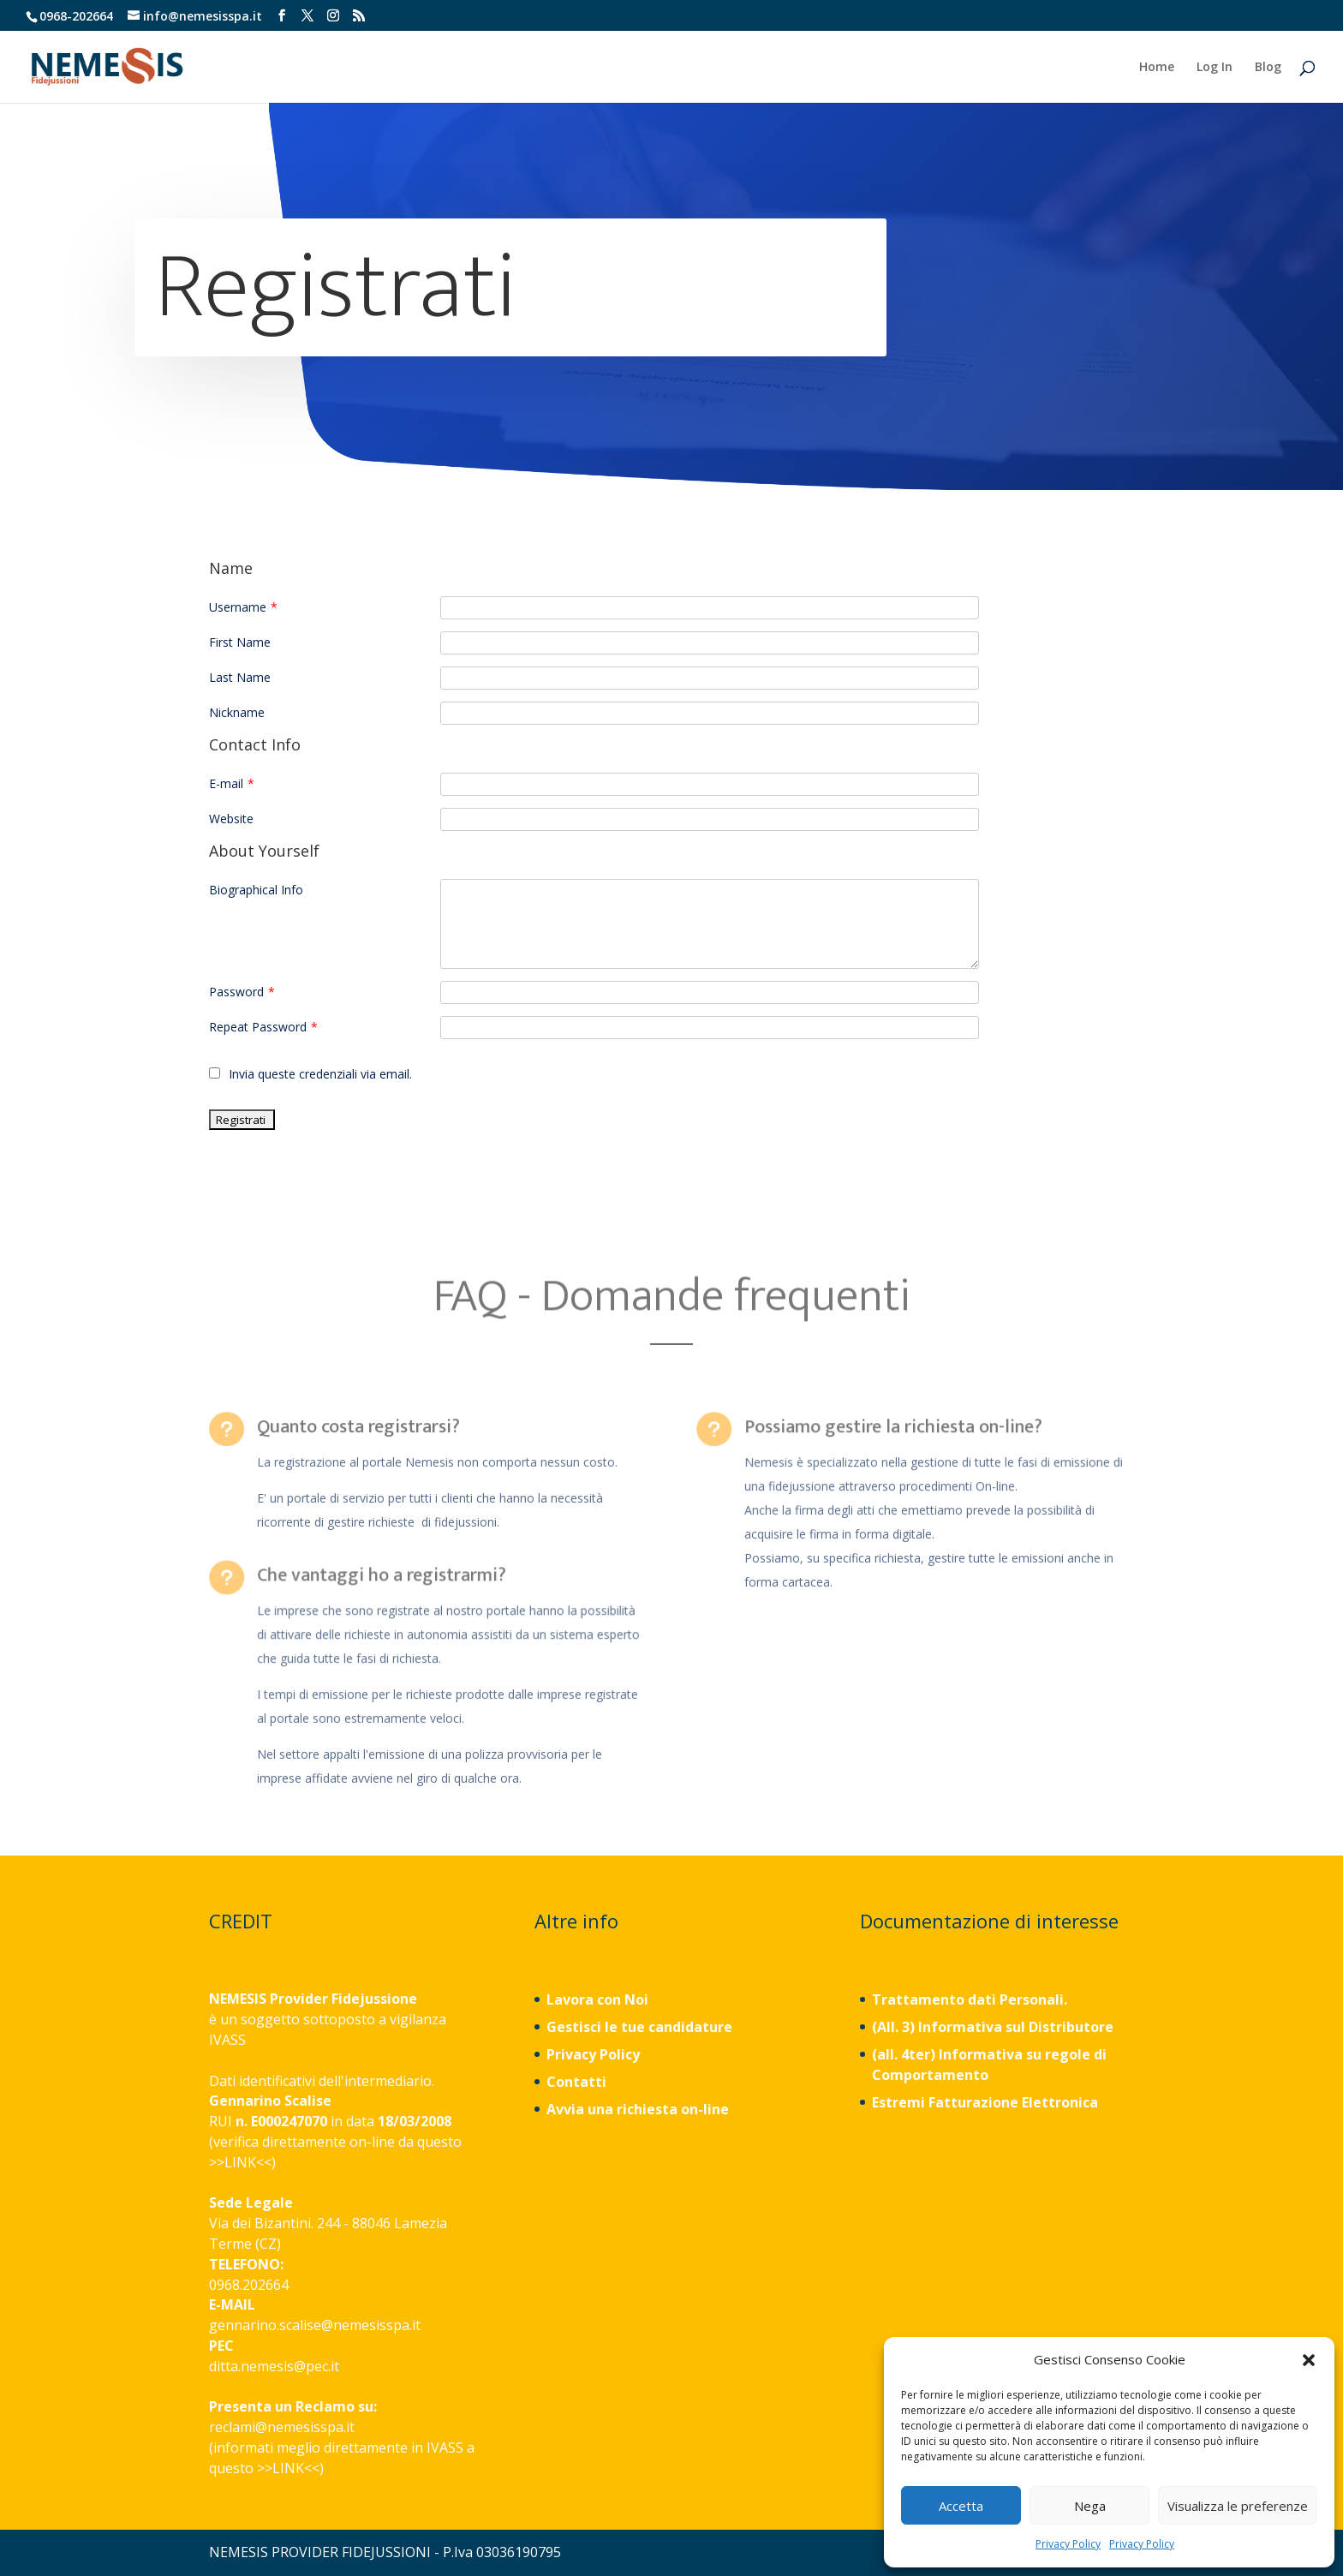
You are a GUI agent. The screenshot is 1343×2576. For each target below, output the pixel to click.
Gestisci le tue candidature (639, 2026)
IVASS (227, 2039)
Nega (1090, 2505)
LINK (240, 2162)
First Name (240, 642)
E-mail (231, 783)
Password (242, 991)
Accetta (961, 2505)
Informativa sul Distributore (1014, 2026)
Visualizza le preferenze (1237, 2505)
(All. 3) (893, 2026)
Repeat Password (263, 1027)
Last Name (240, 677)
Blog (1268, 68)
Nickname (237, 712)
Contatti (576, 2081)
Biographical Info (256, 890)
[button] (1308, 2360)
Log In (1215, 68)
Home (1156, 68)
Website (231, 818)
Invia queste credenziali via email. (310, 1074)
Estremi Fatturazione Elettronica (986, 2102)
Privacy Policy (1068, 2544)
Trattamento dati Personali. (969, 1999)
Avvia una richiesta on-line (637, 2109)
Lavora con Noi (597, 1999)
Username (243, 607)
